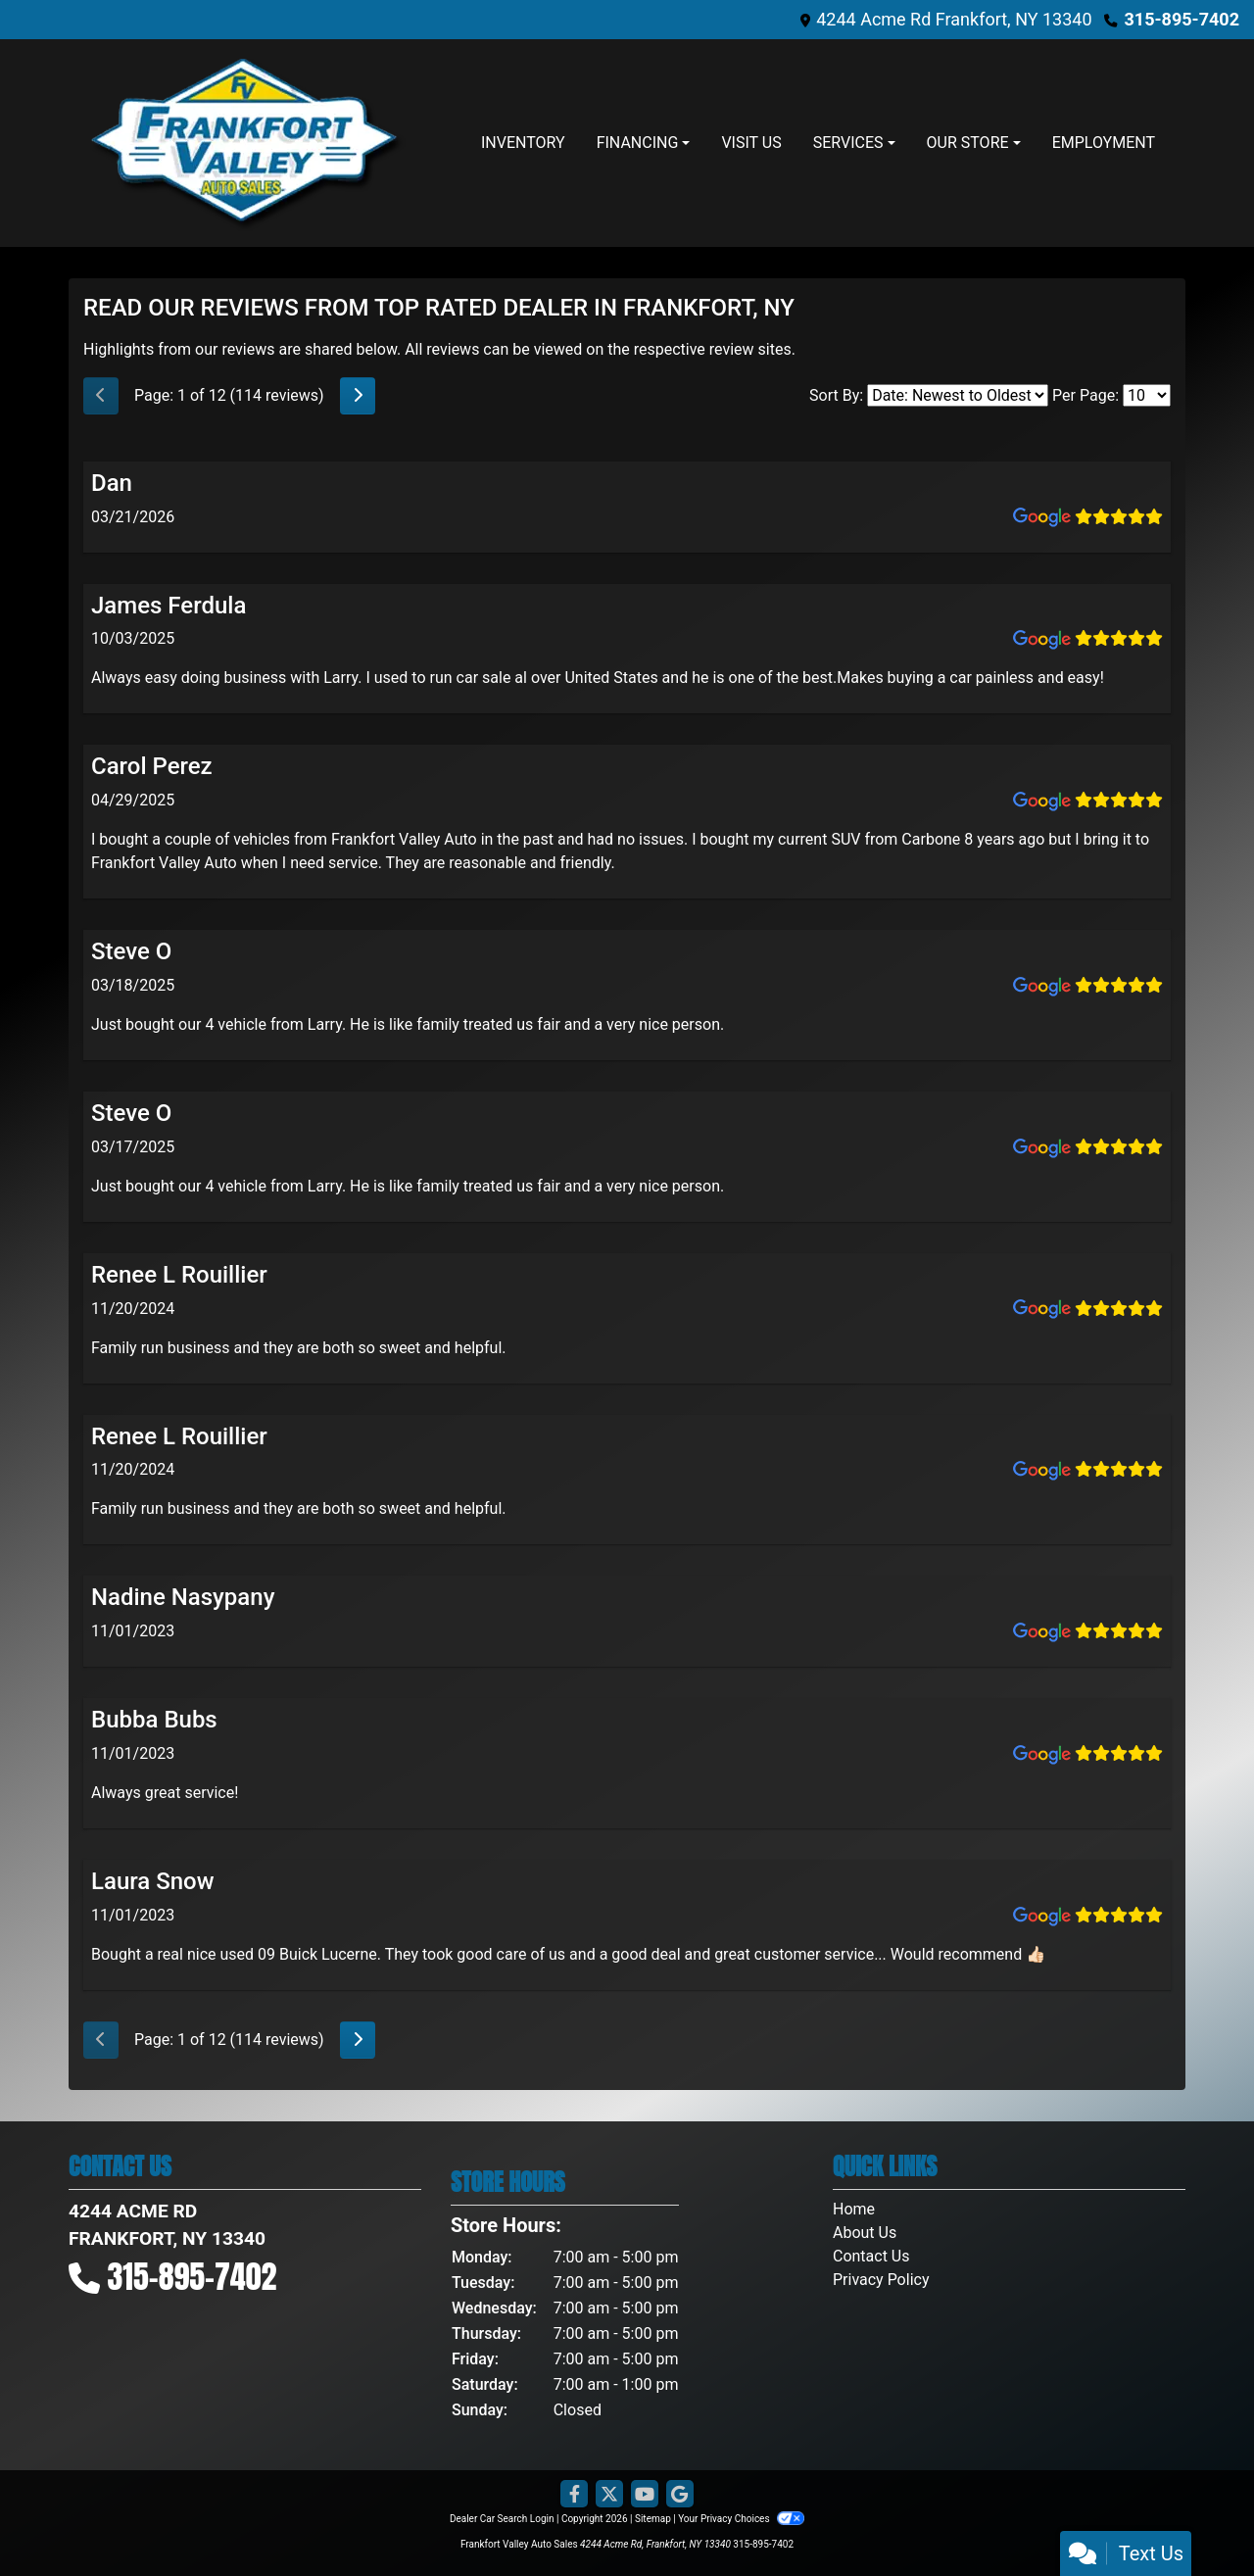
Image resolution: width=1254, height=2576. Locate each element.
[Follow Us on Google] (680, 2494)
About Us (864, 2232)
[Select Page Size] (1147, 395)
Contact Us (871, 2256)
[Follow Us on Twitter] (609, 2494)
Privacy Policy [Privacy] (881, 2279)
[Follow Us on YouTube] (644, 2494)
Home (854, 2209)
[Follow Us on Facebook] (574, 2494)
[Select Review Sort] (957, 395)
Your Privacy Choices (741, 2518)
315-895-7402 (1182, 19)
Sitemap (653, 2518)
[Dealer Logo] (245, 143)
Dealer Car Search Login (502, 2518)
